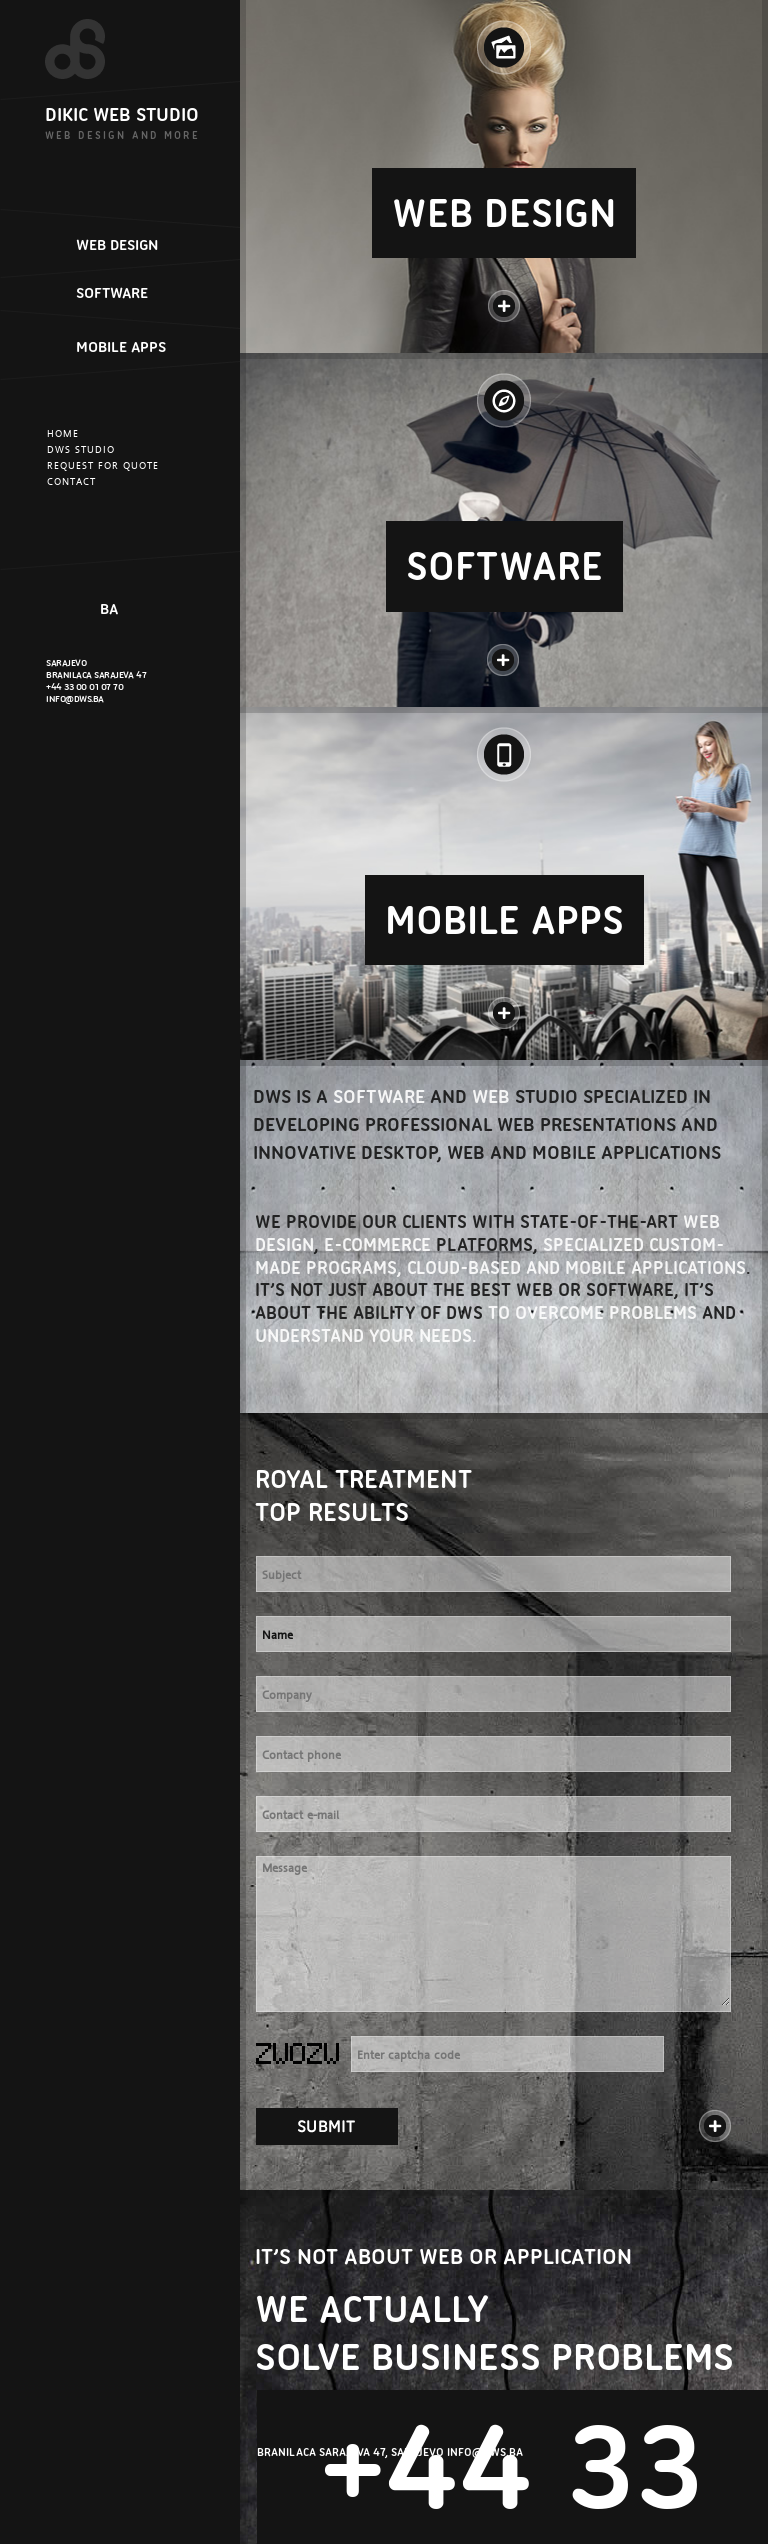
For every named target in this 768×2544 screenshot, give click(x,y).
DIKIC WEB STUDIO (122, 114)
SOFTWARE (112, 293)
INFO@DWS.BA (75, 698)
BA (109, 609)
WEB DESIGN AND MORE (122, 135)
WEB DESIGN (117, 245)
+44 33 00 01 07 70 (85, 686)
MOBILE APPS (121, 347)
